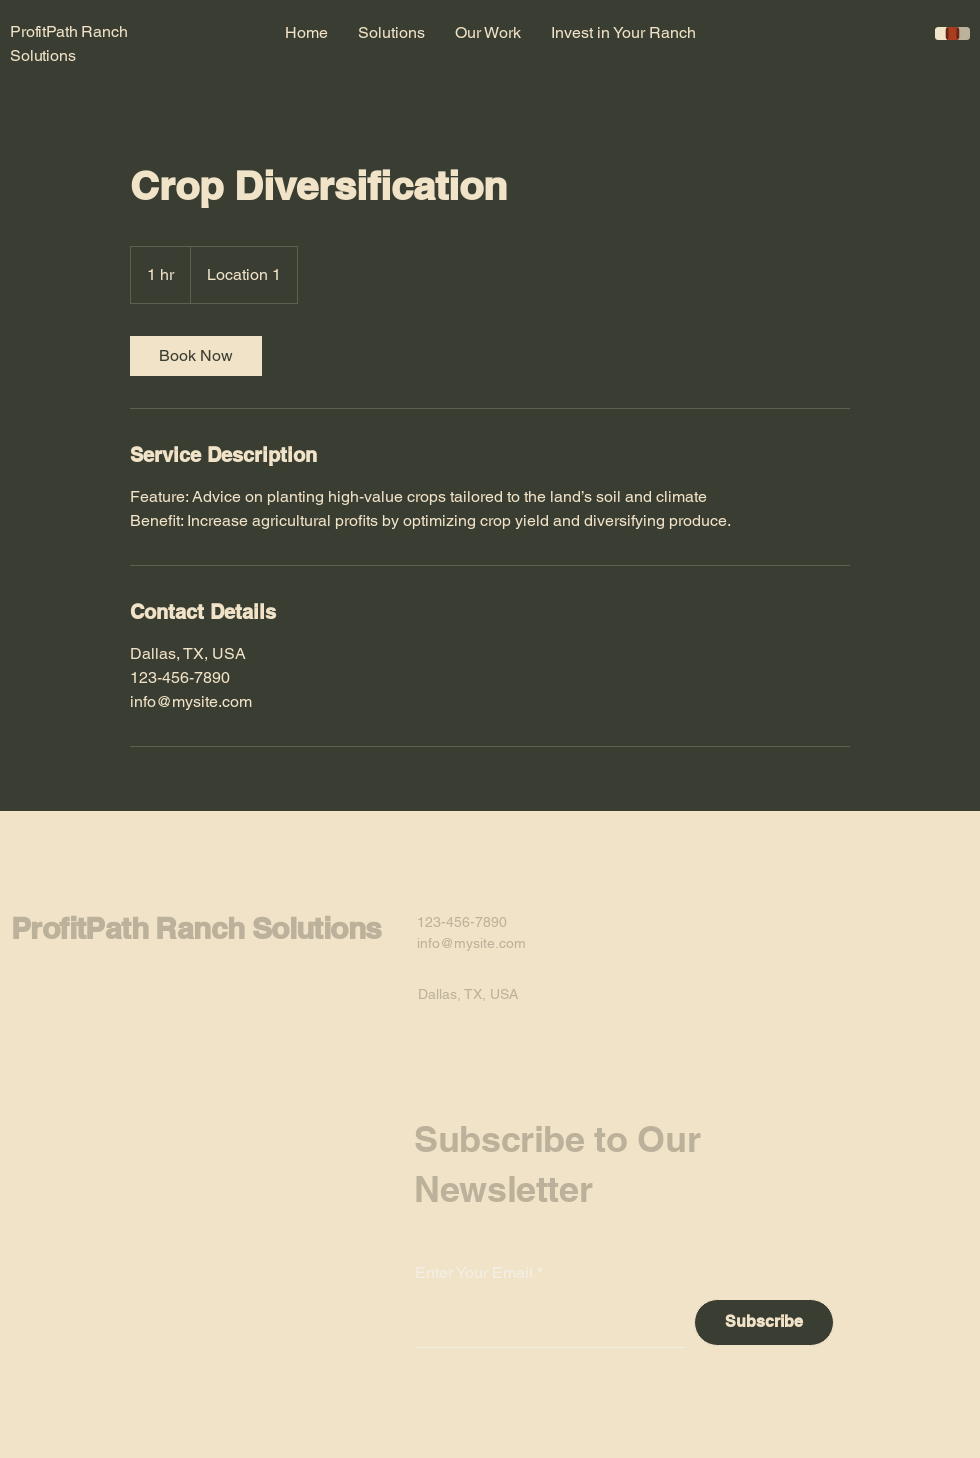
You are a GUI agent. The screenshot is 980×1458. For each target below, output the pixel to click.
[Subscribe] (764, 1322)
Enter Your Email (474, 1273)
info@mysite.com (471, 943)
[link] (196, 356)
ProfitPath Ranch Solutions (196, 928)
